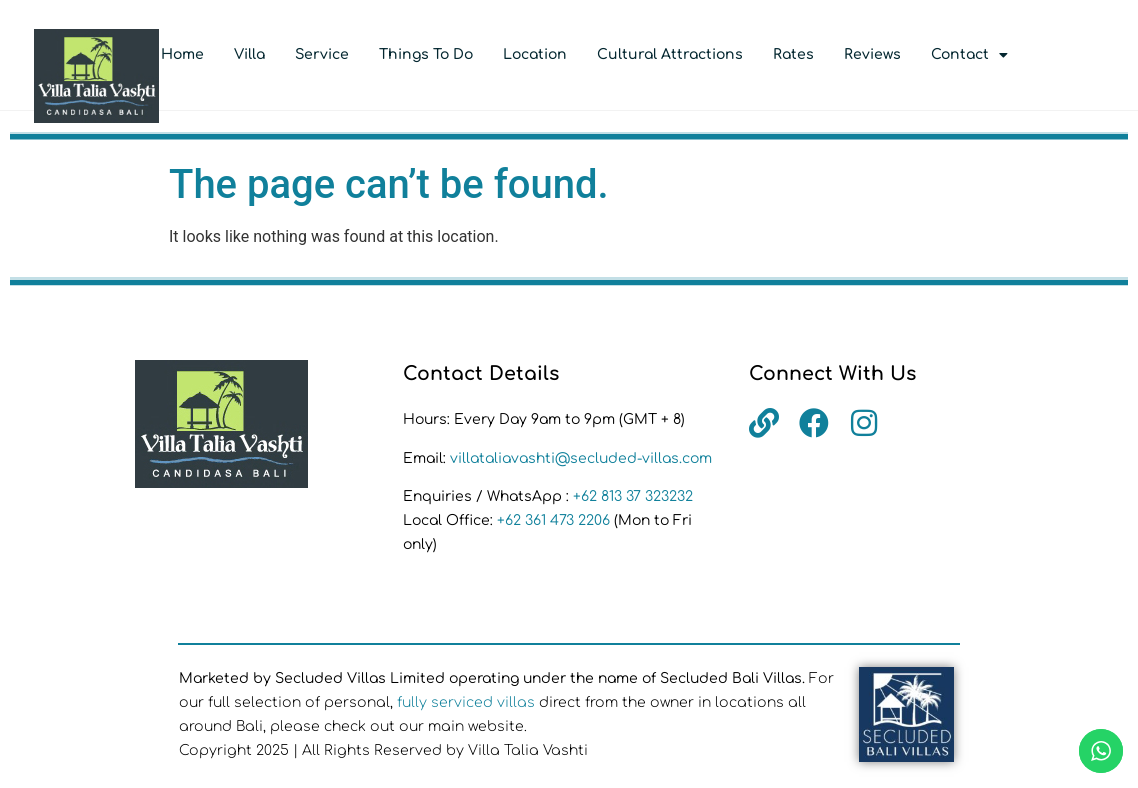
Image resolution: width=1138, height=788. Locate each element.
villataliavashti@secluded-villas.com (581, 458)
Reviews (872, 54)
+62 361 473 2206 (555, 520)
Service (322, 54)
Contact (969, 55)
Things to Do (426, 54)
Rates (793, 54)
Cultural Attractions (670, 54)
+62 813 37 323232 (633, 496)
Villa (249, 54)
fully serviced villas (466, 702)
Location (535, 54)
